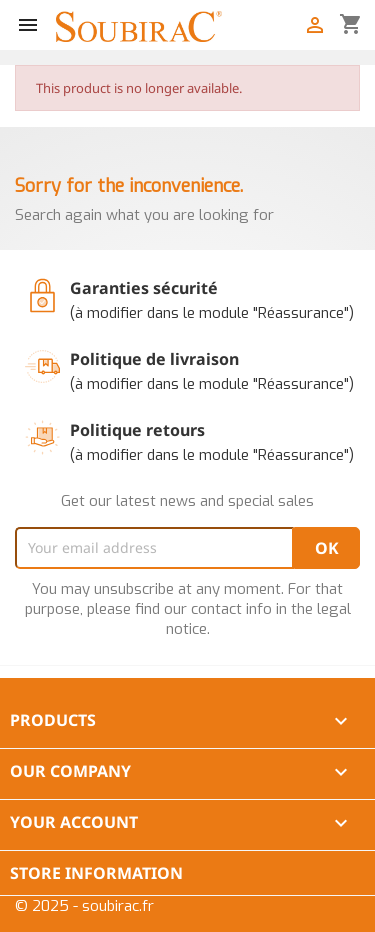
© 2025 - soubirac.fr (84, 906)
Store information (96, 873)
